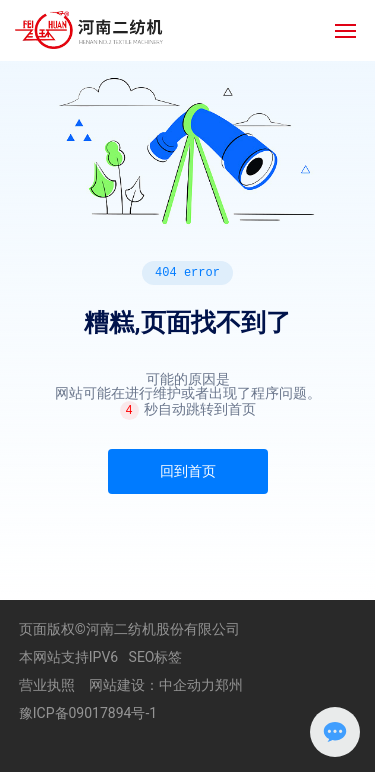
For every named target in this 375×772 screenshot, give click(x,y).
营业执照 (47, 685)
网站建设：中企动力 (152, 685)
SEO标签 (156, 657)
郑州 (229, 685)
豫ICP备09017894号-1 (88, 713)
